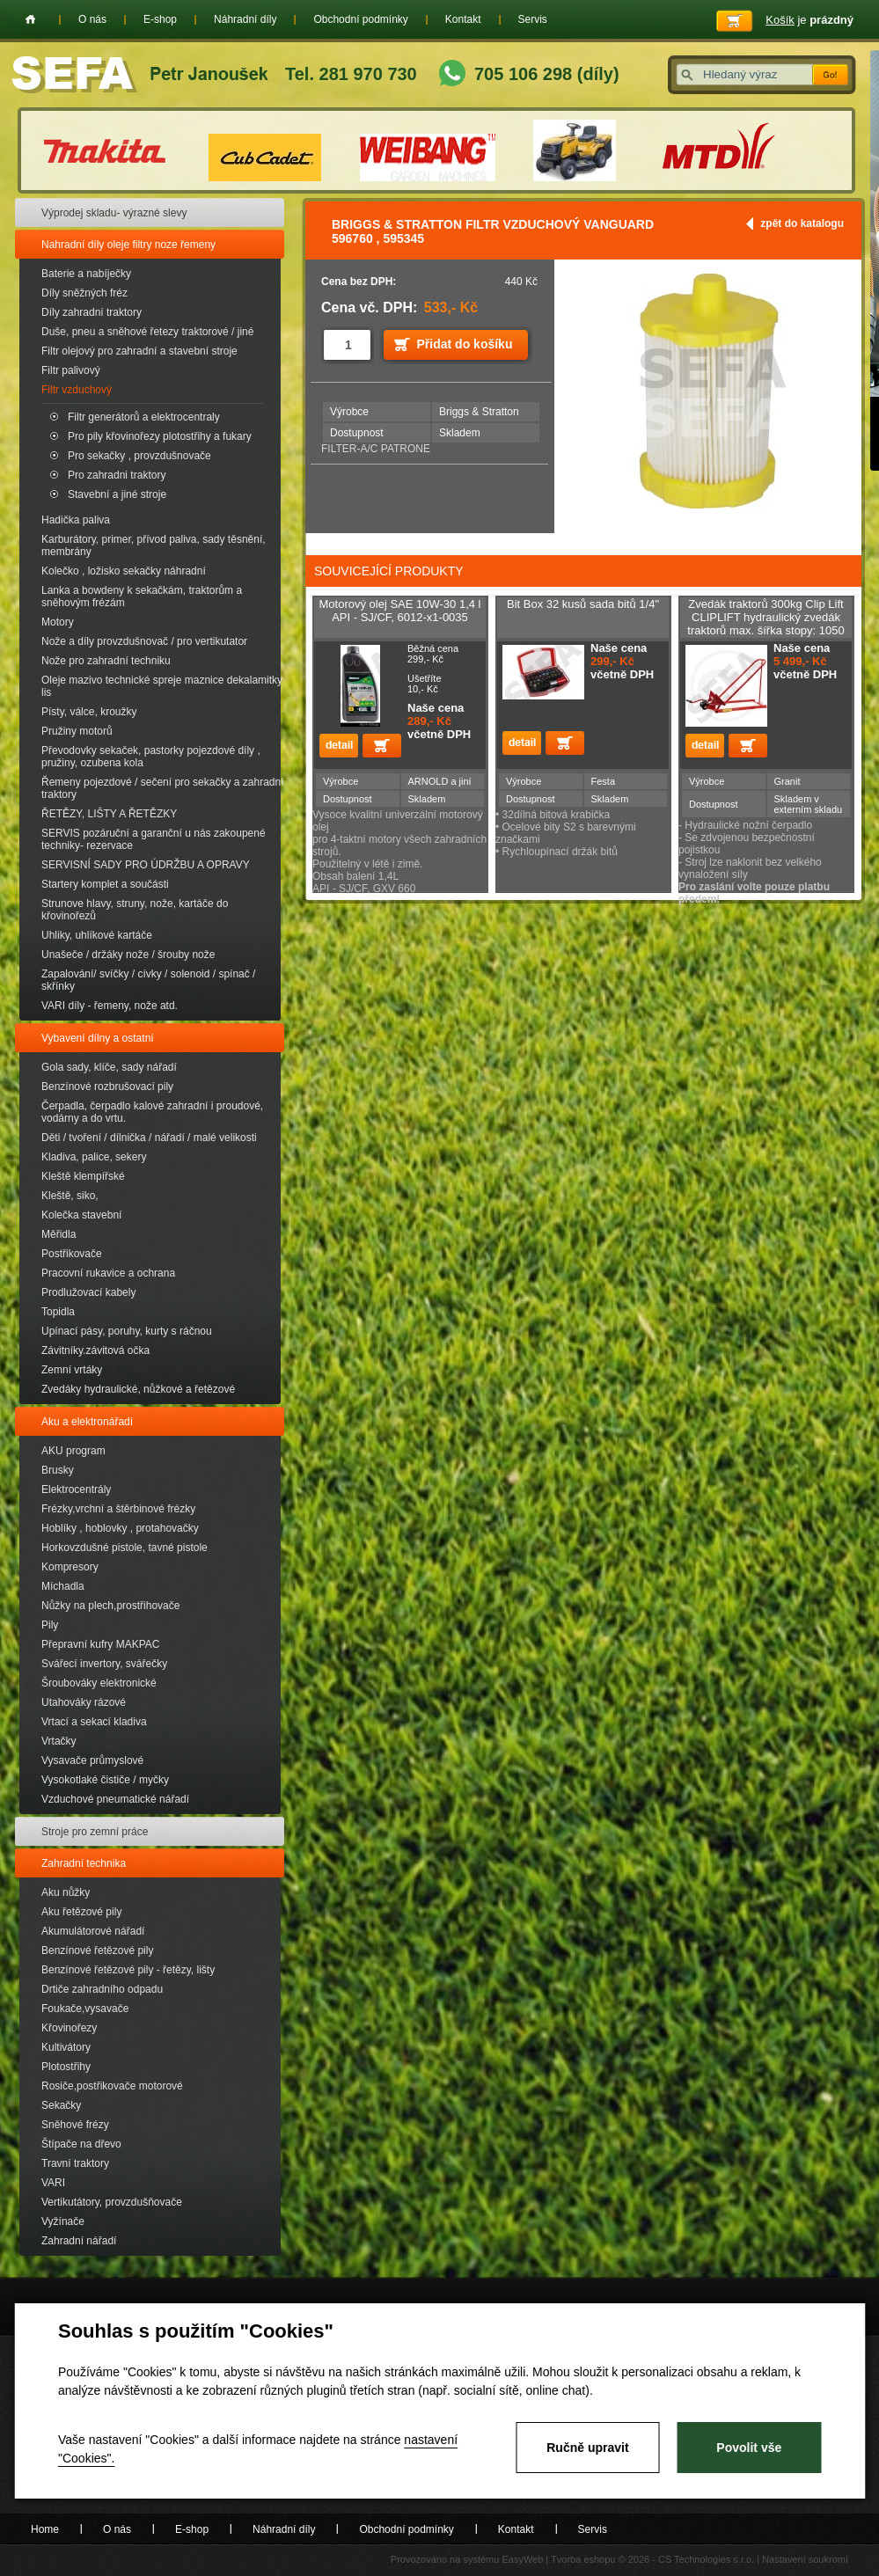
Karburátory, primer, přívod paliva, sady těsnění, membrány (153, 545)
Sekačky (61, 2105)
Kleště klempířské (83, 1176)
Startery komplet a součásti (105, 884)
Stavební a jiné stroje (117, 494)
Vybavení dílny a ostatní (97, 1038)
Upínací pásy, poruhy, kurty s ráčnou (126, 1331)
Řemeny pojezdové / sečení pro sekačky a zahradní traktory (162, 788)
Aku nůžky (65, 1892)
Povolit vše (748, 2448)
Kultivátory (66, 2047)
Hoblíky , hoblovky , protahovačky (120, 1528)
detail (338, 745)
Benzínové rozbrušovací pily (107, 1086)
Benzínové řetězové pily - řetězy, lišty (128, 1970)
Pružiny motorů (77, 731)
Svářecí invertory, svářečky (104, 1664)
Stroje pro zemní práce (94, 1832)
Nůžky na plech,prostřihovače (110, 1605)
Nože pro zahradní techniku (106, 661)
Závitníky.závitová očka (95, 1350)
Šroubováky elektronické (99, 1683)
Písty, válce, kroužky (88, 712)
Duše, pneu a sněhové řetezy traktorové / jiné (147, 332)
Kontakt (463, 19)
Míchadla (62, 1586)
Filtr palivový (70, 370)
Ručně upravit (587, 2448)
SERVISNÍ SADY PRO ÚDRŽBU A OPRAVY (145, 865)
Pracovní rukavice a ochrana (108, 1273)
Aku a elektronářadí (87, 1422)
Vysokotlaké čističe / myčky (105, 1780)
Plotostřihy (66, 2066)
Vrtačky (59, 1741)
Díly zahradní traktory (91, 312)
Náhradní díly (245, 19)
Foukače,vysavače (84, 2008)
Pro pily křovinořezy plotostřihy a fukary (160, 436)
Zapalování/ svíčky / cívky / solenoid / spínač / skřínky (148, 980)
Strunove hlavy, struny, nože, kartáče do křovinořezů (134, 909)
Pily (49, 1625)
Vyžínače (62, 2221)
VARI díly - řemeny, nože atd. (109, 1005)
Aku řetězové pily (81, 1912)
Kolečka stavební (81, 1215)
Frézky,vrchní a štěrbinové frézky (118, 1509)
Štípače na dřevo (81, 2144)
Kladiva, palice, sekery (93, 1157)
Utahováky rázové (83, 1702)
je (809, 19)
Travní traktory (75, 2163)
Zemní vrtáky (71, 1370)
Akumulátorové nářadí (92, 1931)
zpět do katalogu (802, 223)
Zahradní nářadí (78, 2241)
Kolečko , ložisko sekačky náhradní (123, 571)
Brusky (57, 1470)
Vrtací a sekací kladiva (94, 1722)
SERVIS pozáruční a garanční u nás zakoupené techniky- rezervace (153, 839)
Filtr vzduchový (76, 390)
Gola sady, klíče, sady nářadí (109, 1067)
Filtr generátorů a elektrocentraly (144, 417)
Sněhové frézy (75, 2125)
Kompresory (70, 1567)
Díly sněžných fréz (84, 293)
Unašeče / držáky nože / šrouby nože (128, 954)
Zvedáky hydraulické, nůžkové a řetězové (138, 1389)
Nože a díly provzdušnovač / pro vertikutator (144, 641)
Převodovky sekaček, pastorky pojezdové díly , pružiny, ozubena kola (150, 756)
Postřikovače (71, 1254)
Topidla (58, 1312)
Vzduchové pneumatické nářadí (115, 1799)
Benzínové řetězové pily (97, 1950)
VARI (53, 2183)
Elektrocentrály (76, 1489)
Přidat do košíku (465, 344)
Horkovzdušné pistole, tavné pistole (124, 1547)
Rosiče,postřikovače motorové (112, 2086)
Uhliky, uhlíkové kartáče (96, 935)
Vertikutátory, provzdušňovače (111, 2202)
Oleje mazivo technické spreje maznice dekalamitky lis (161, 686)
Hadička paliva (75, 520)
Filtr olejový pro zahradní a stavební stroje (139, 351)
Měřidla (58, 1234)
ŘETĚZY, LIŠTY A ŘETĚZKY (109, 814)
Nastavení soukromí (805, 2559)
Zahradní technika (83, 1863)
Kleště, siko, (70, 1195)
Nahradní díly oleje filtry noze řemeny (128, 244)
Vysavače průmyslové (92, 1760)
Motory (57, 622)
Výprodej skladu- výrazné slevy (114, 213)
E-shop (160, 19)
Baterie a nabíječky (86, 273)
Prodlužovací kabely (88, 1292)
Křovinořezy (69, 2028)
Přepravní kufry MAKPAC (100, 1644)
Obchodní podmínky (360, 19)
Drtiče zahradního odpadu (102, 1989)
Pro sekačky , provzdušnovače (139, 456)
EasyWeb (522, 2559)
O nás (92, 19)
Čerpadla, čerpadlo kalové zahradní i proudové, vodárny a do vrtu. (152, 1112)
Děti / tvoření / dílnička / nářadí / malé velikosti (149, 1137)
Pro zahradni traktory (116, 475)
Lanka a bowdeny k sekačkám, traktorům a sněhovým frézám (141, 596)
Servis (532, 19)
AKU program (73, 1451)
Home (30, 19)
